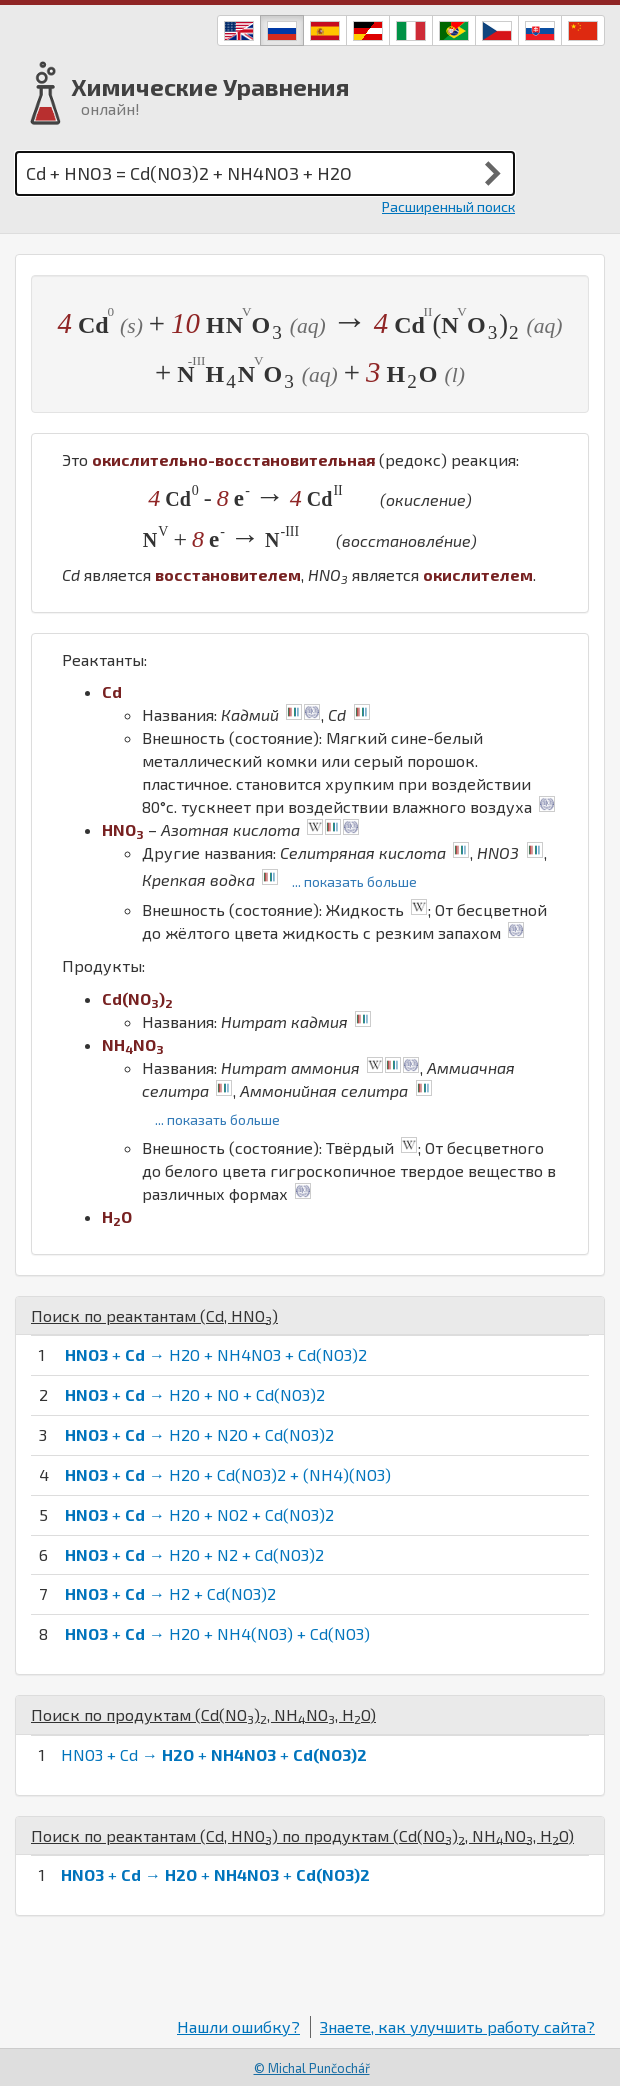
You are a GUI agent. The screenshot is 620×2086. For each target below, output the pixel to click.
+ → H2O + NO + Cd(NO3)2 (195, 1394)
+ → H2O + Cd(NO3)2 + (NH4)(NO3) (228, 1474)
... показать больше (354, 881)
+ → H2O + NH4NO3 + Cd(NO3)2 (216, 1354)
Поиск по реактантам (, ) (154, 1315)
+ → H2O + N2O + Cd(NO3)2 (199, 1434)
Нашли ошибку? (238, 2026)
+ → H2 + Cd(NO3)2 (170, 1593)
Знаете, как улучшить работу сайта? (457, 2026)
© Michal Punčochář (312, 2068)
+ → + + (215, 1874)
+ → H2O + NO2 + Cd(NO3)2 (199, 1514)
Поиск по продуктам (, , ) (203, 1714)
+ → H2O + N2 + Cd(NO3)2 (194, 1554)
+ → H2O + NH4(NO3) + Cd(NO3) (217, 1633)
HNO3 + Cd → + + (214, 1754)
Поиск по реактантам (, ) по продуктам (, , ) (302, 1835)
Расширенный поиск (448, 206)
